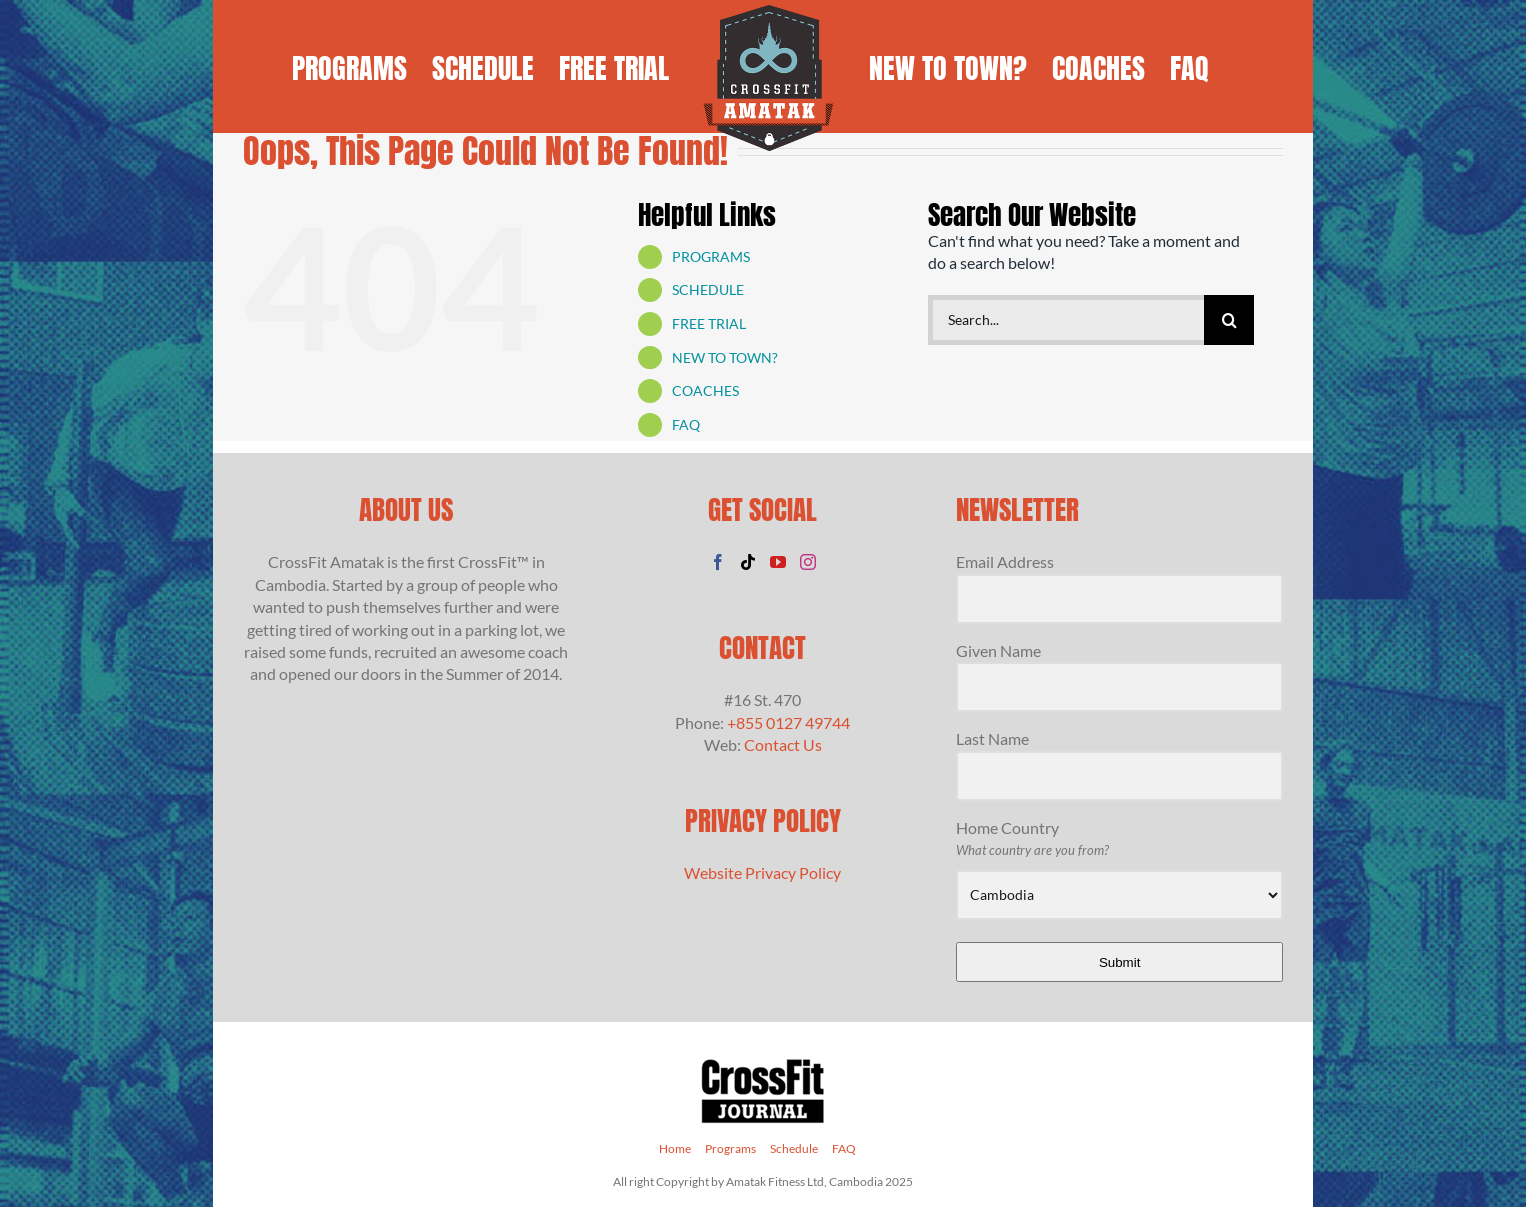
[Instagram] (808, 562)
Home (675, 1148)
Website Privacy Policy (762, 872)
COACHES (705, 390)
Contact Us (783, 744)
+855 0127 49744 (788, 722)
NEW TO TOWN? (725, 357)
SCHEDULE (708, 289)
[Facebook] (718, 562)
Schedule (794, 1148)
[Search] (1229, 320)
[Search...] (1066, 320)
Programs (730, 1148)
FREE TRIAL (709, 323)
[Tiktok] (748, 562)
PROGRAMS (711, 256)
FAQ (686, 424)
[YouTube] (778, 562)
